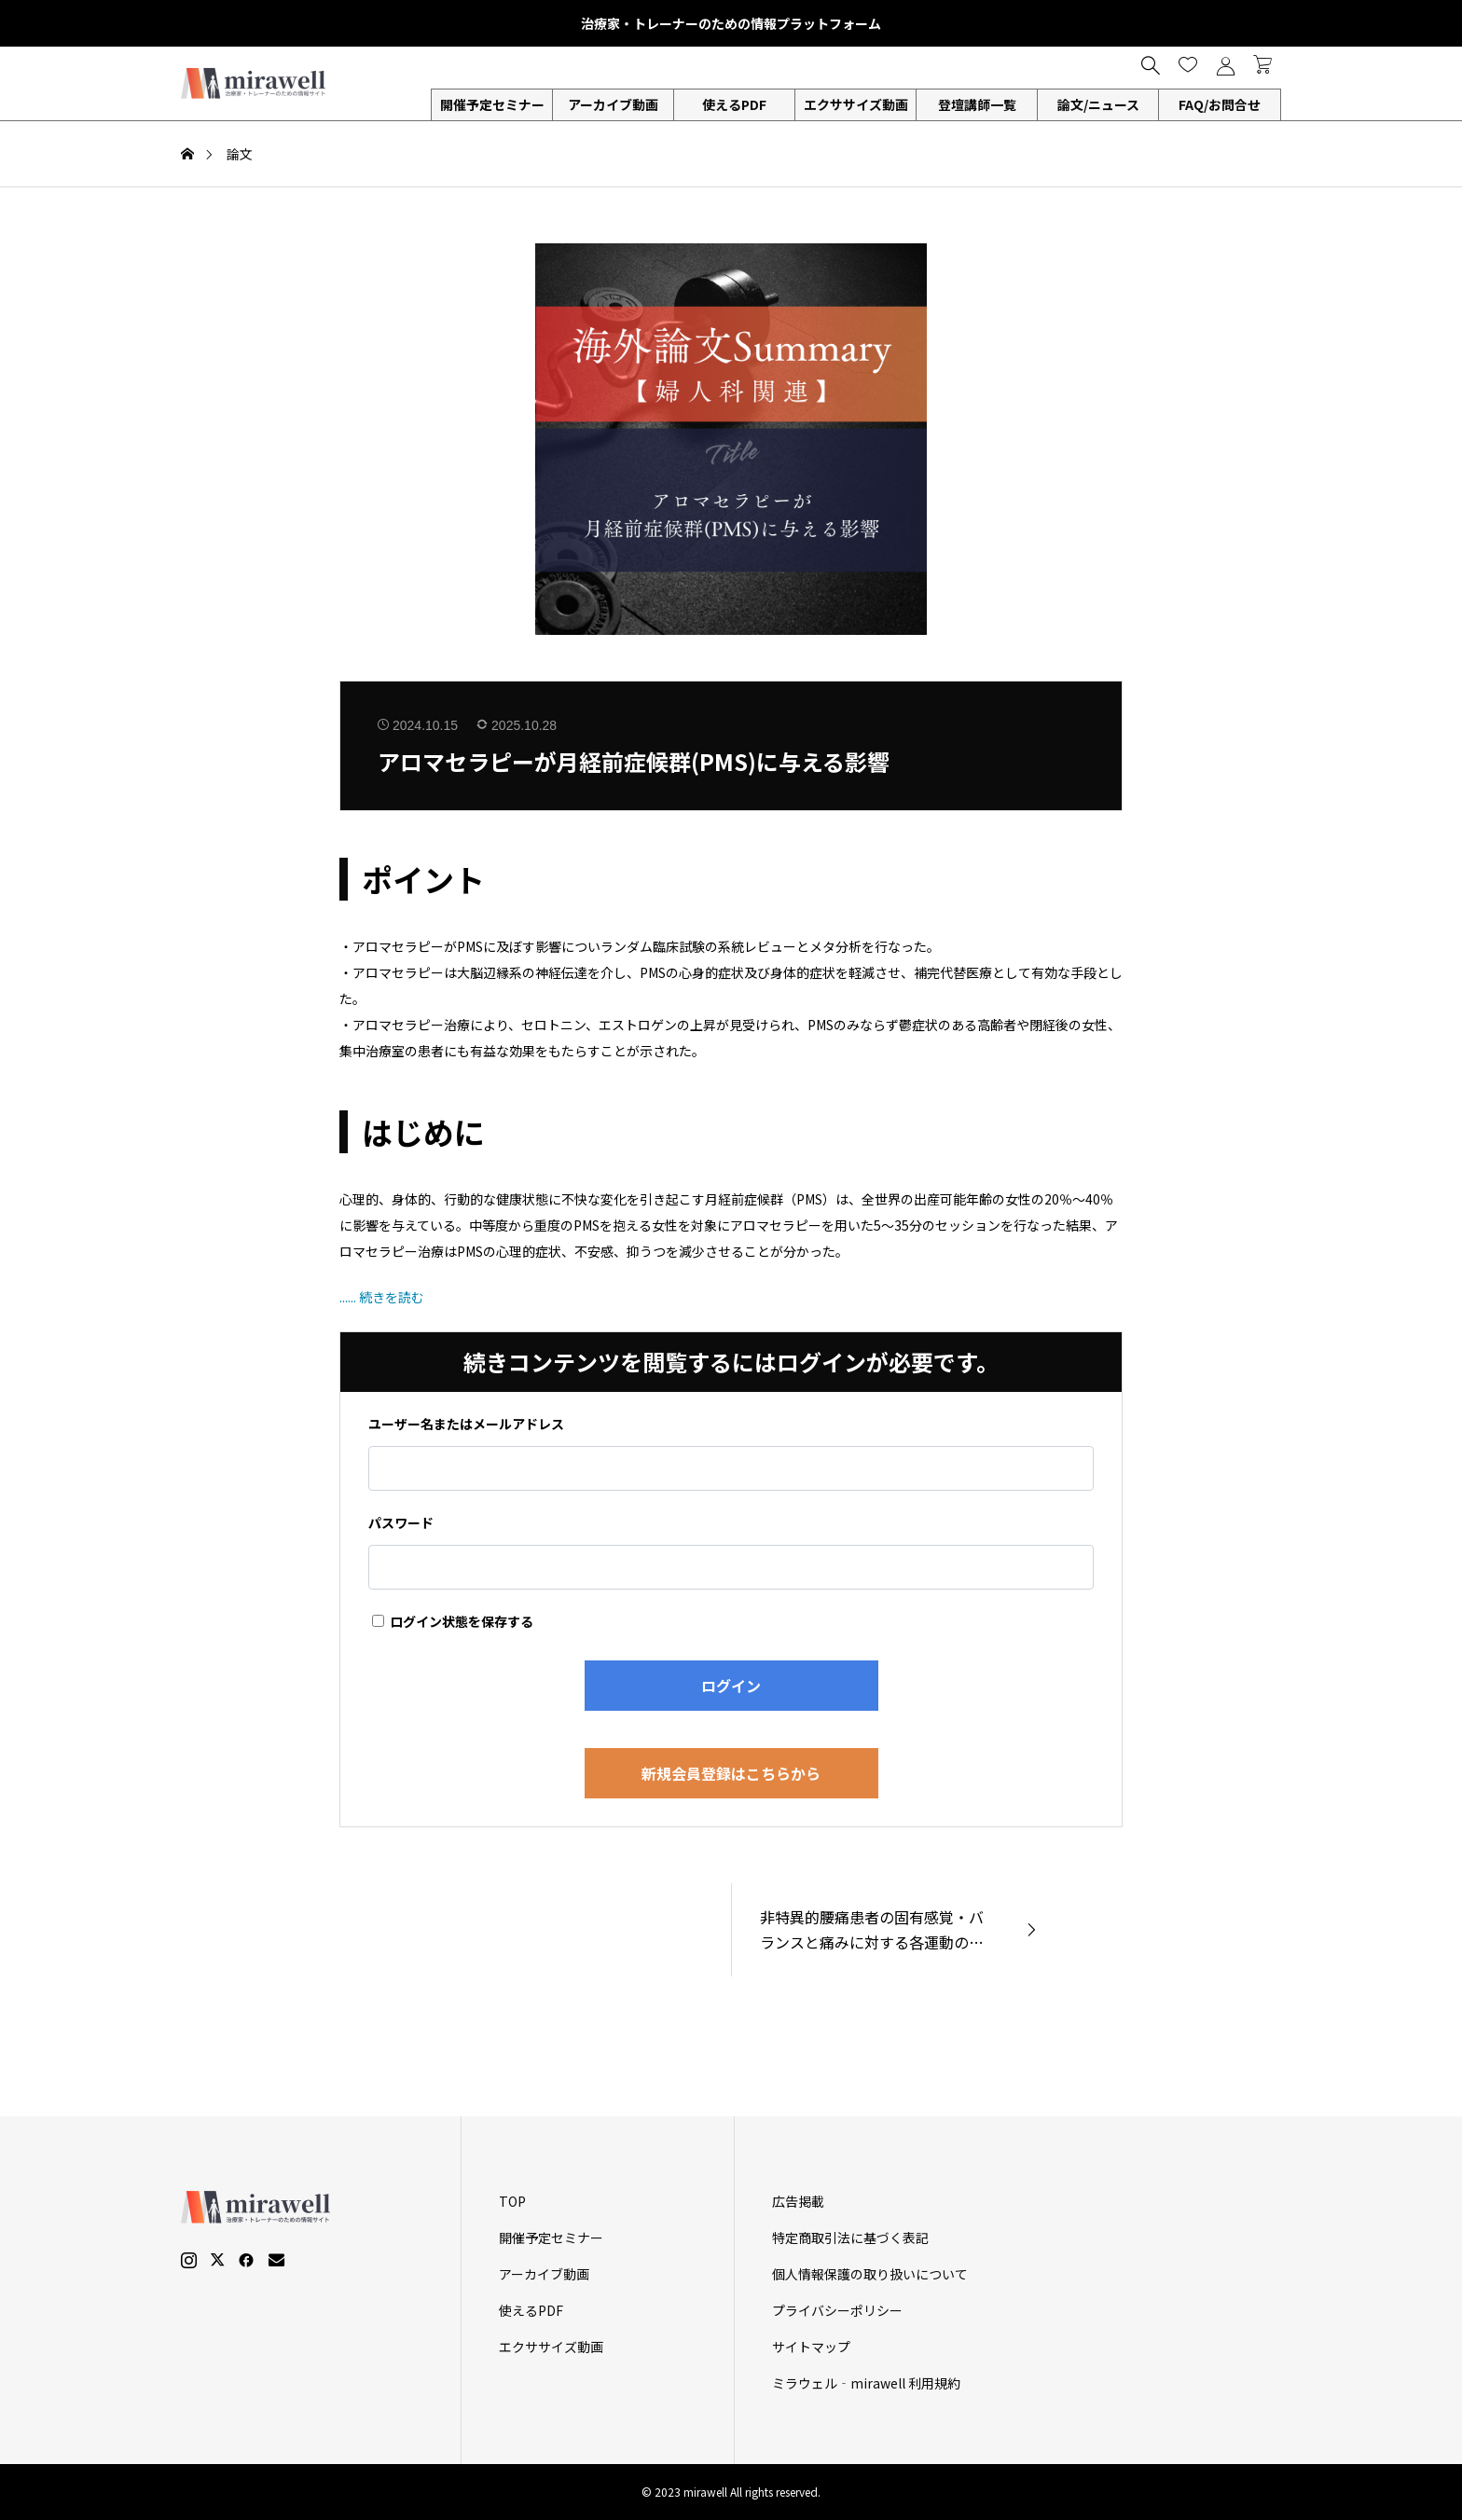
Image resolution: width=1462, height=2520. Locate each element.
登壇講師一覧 (977, 104)
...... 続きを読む (381, 1297)
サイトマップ (811, 2346)
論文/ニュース (1098, 104)
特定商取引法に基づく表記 (850, 2237)
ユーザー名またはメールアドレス (466, 1423)
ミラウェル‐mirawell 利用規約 (866, 2383)
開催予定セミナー (492, 104)
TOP (512, 2201)
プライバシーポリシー (837, 2310)
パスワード (401, 1522)
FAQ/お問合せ (1220, 104)
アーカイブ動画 (613, 104)
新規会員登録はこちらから (731, 1773)
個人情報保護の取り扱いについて (870, 2274)
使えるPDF (734, 104)
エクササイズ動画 (856, 104)
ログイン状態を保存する (452, 1621)
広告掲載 (798, 2201)
